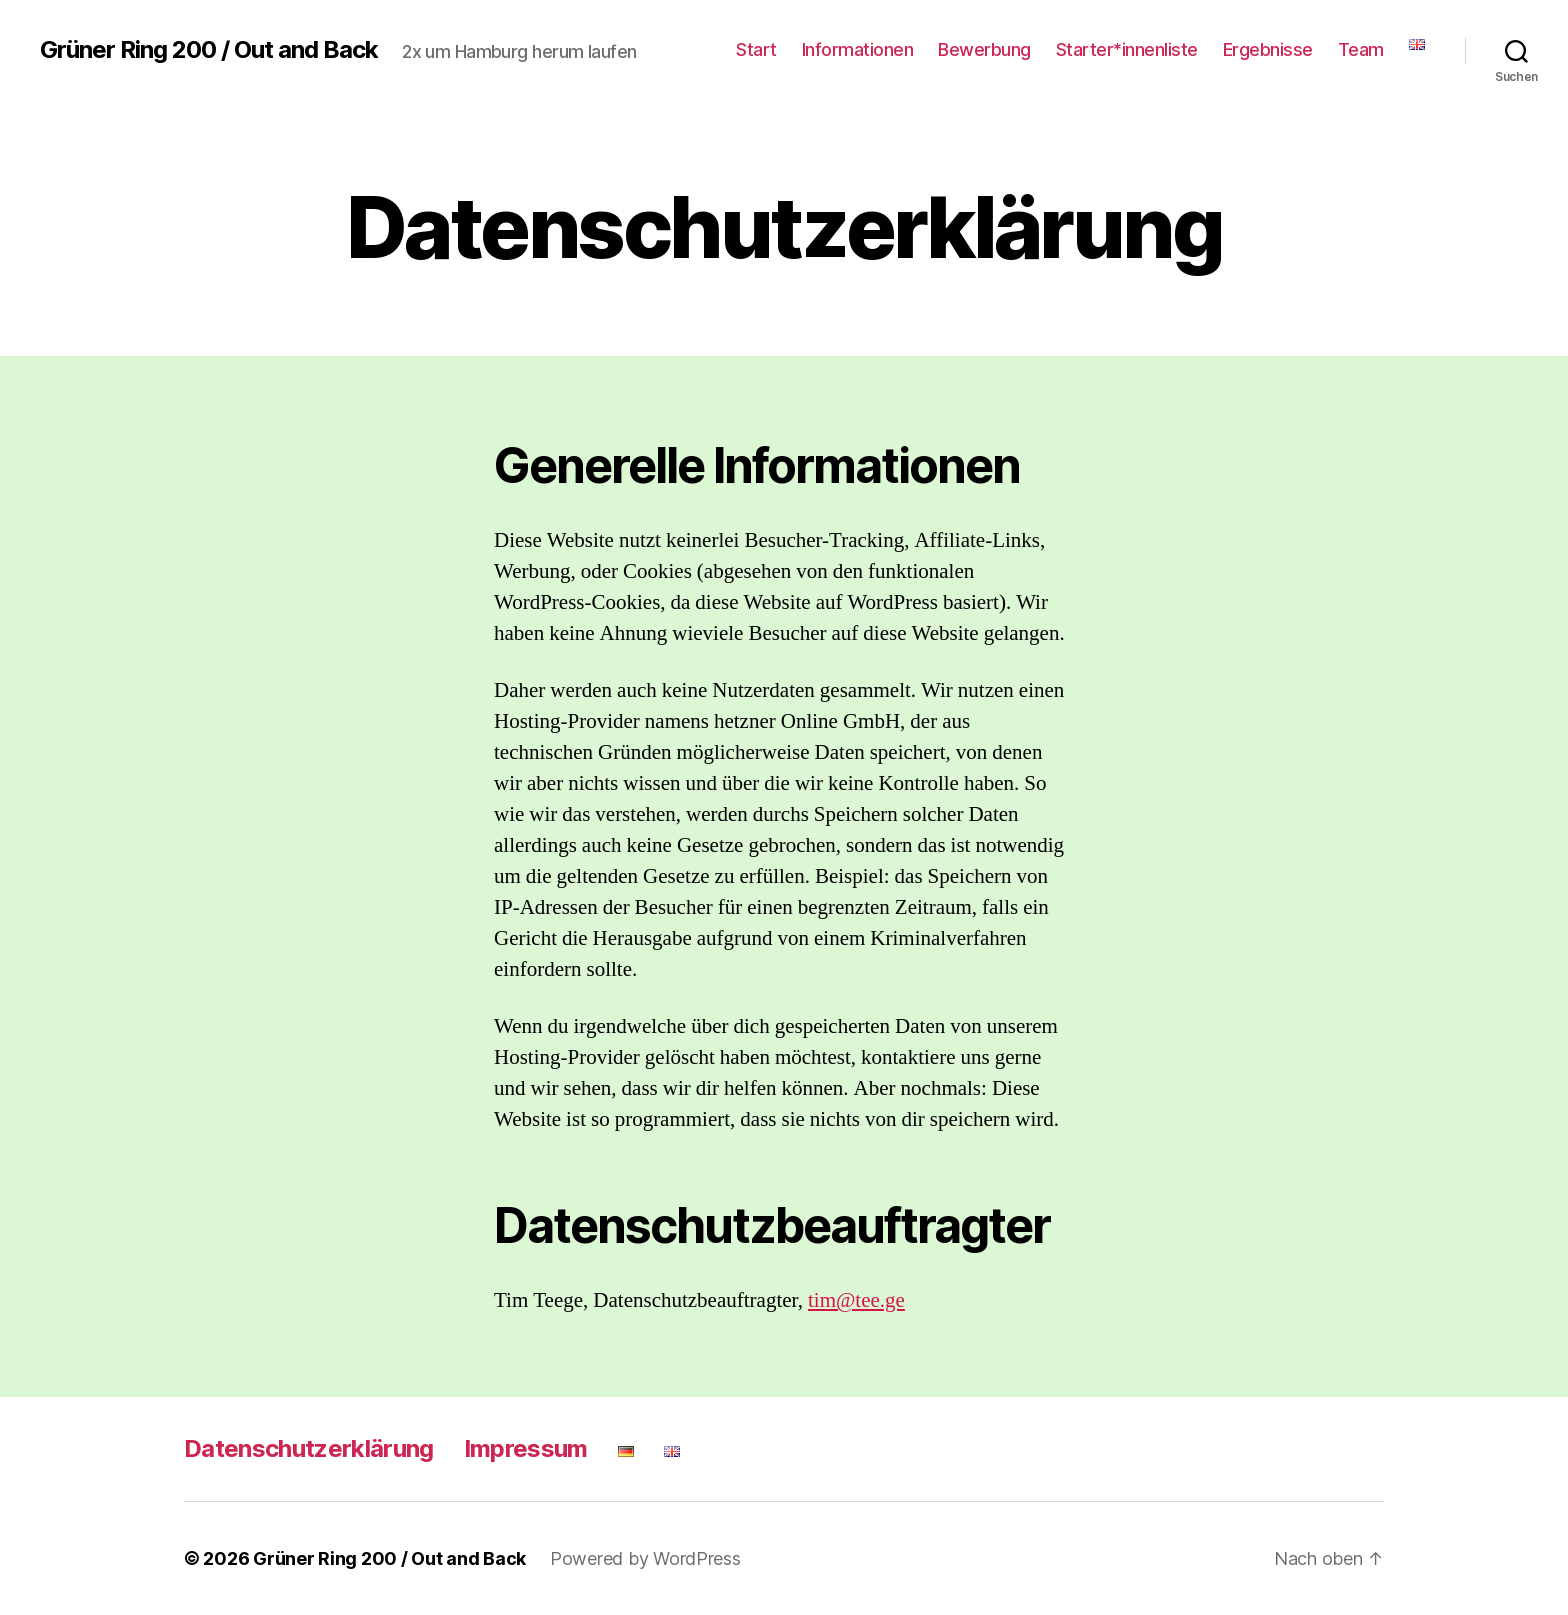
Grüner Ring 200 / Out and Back (209, 50)
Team (1361, 49)
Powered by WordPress (645, 1558)
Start (756, 49)
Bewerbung (984, 49)
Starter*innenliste (1127, 49)
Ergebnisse (1268, 49)
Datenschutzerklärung (309, 1448)
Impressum (526, 1448)
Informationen (858, 49)
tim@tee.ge (856, 1300)
